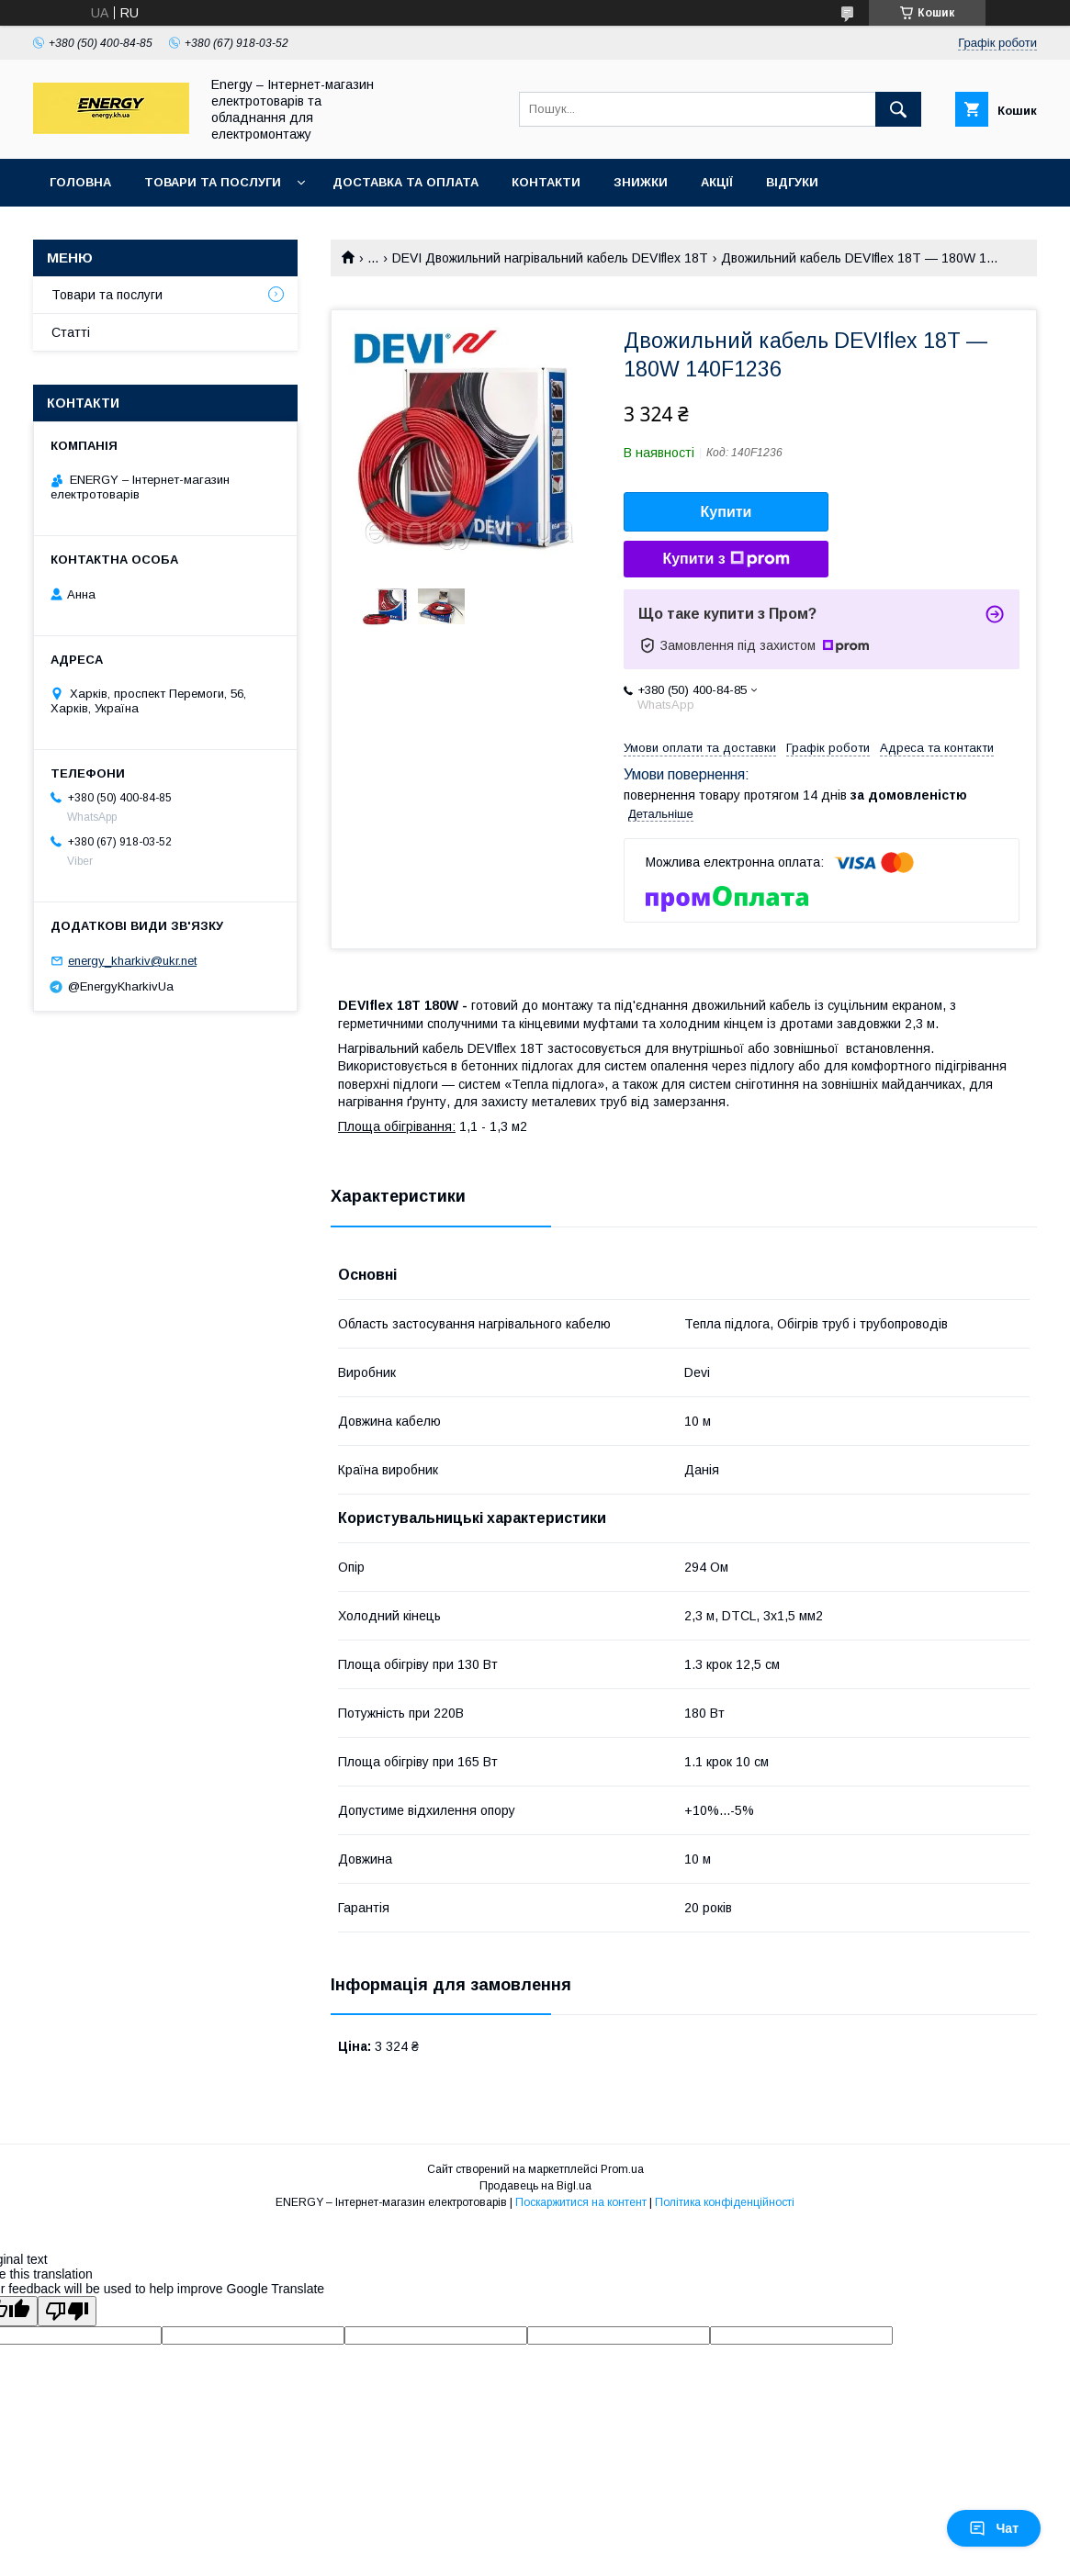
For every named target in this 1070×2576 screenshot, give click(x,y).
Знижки (641, 182)
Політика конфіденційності (724, 2202)
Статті (70, 332)
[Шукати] (898, 109)
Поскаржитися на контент (581, 2202)
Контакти (546, 182)
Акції (717, 182)
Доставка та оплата (405, 182)
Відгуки (792, 182)
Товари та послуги (212, 182)
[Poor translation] (67, 2311)
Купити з (725, 559)
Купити (726, 512)
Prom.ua (622, 2169)
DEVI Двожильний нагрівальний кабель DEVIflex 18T (550, 258)
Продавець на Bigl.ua (535, 2185)
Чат (994, 2528)
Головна (80, 182)
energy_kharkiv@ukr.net (132, 961)
